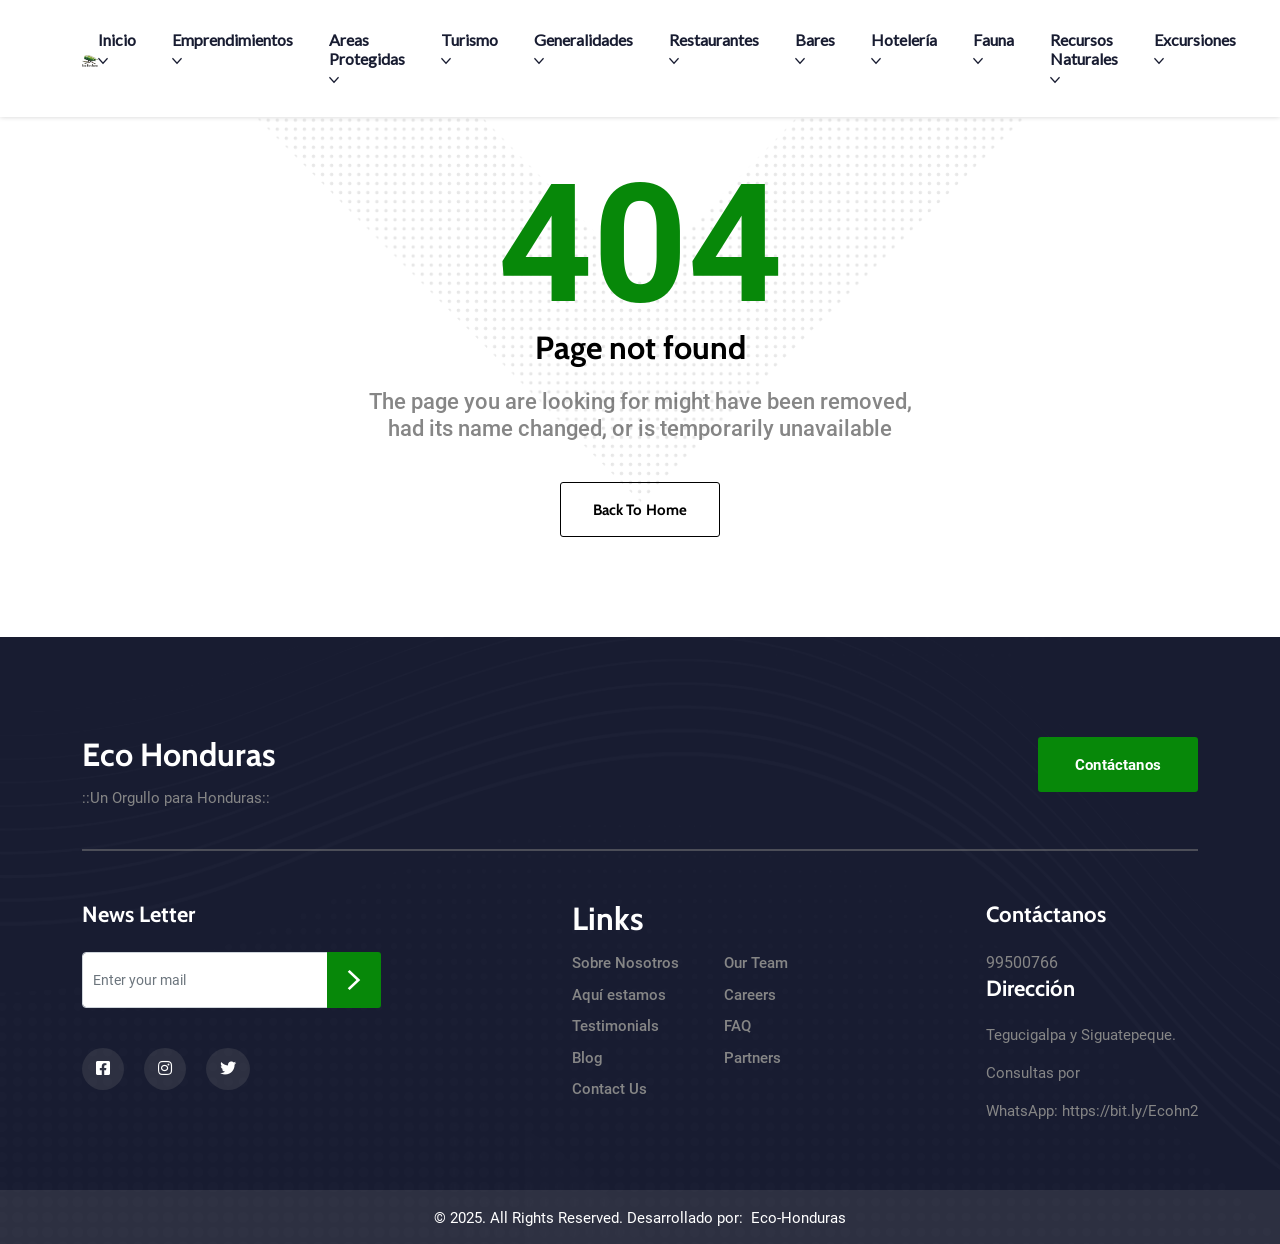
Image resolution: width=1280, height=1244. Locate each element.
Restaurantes (714, 48)
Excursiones (1195, 48)
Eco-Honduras (798, 1218)
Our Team (756, 963)
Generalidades (583, 48)
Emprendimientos (232, 48)
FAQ (737, 1026)
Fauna (993, 48)
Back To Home (640, 510)
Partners (752, 1058)
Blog (587, 1058)
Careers (750, 995)
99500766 (1022, 962)
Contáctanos (1118, 765)
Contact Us (609, 1089)
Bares (815, 48)
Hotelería (904, 48)
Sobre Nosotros (625, 963)
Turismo (469, 48)
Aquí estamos (619, 995)
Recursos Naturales (1084, 57)
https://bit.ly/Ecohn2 (1130, 1111)
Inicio (117, 48)
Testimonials (615, 1026)
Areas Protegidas (367, 57)
